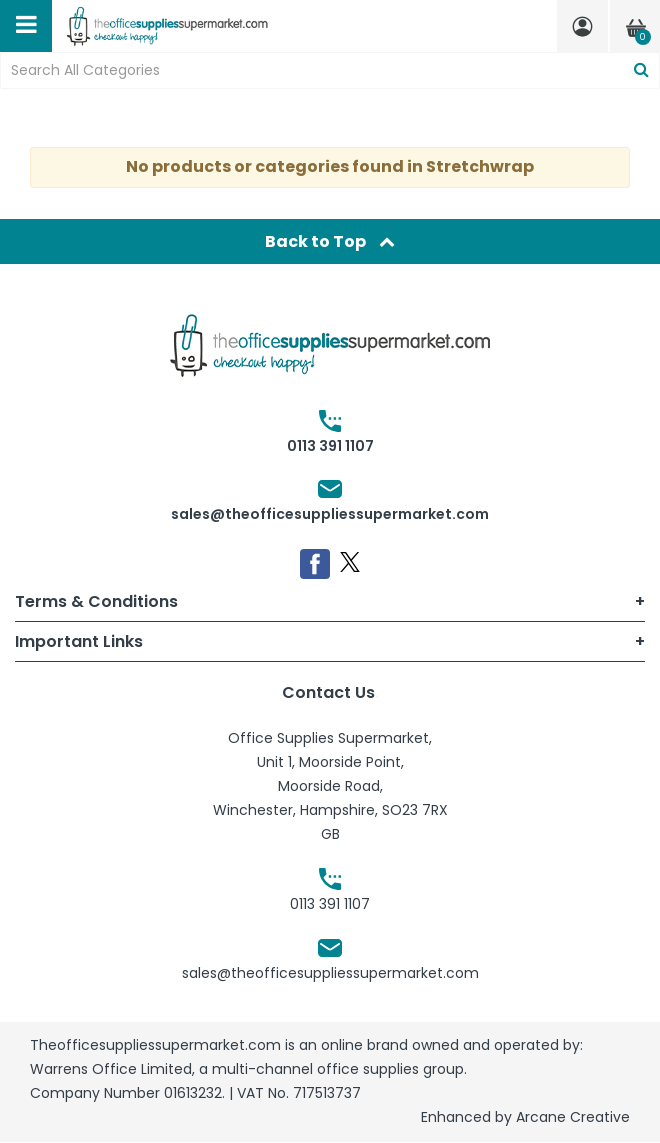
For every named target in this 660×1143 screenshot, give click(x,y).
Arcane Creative (573, 1117)
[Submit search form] (641, 70)
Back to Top (330, 241)
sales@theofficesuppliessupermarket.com (330, 514)
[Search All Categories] (330, 70)
